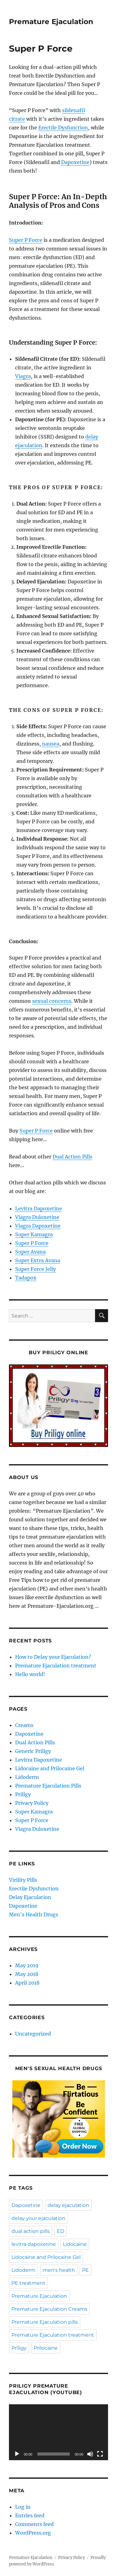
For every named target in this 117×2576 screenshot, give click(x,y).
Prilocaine (46, 2348)
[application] (58, 2432)
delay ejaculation (68, 2205)
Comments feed (34, 2524)
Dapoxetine (75, 162)
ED (60, 2231)
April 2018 (27, 1983)
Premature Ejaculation (51, 21)
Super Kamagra (34, 1234)
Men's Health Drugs (34, 1914)
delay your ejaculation (38, 2218)
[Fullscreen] (100, 2454)
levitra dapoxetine (33, 2244)
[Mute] (90, 2454)
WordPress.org (33, 2533)
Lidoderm (27, 1777)
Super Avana (30, 1252)
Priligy (23, 1794)
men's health (59, 2270)
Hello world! (30, 1674)
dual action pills (30, 2231)
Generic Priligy (33, 1751)
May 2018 (26, 1974)
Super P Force (25, 240)
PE (85, 2270)
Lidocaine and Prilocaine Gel (49, 1768)
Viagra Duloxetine (37, 1217)
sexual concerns (51, 1001)
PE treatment (28, 2283)
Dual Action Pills (72, 1157)
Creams (24, 1725)
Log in (23, 2507)
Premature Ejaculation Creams (49, 2309)
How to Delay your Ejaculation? (53, 1657)
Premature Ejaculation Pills (48, 1786)
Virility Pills (23, 1880)
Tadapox (25, 1278)
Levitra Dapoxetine (38, 1208)
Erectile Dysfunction (63, 127)
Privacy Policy (31, 1803)
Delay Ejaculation (30, 1897)
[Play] (17, 2454)
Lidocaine (75, 2244)
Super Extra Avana (37, 1260)
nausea (50, 744)
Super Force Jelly (35, 1269)
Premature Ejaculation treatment (55, 1665)
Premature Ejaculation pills (44, 2322)
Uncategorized (33, 2034)
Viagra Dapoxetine (38, 1226)
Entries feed (29, 2515)
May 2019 (27, 1965)
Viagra (23, 376)
